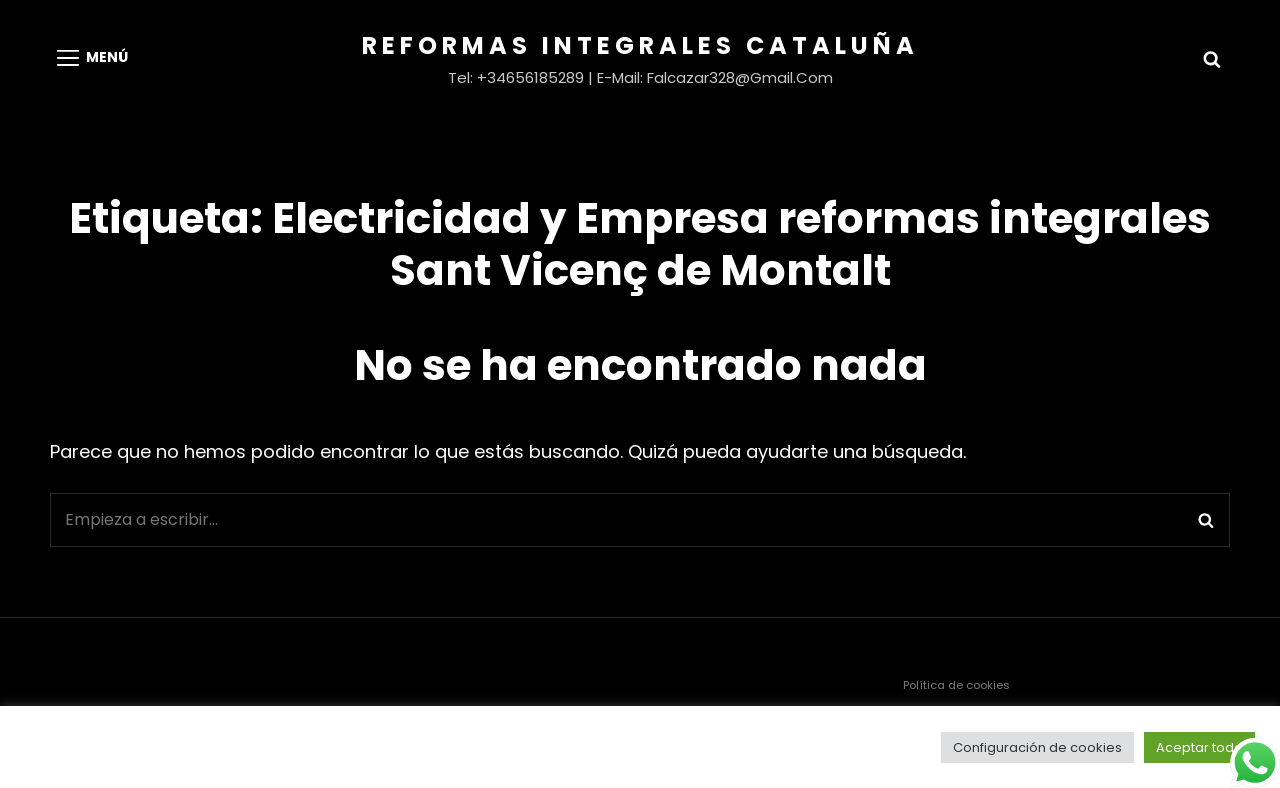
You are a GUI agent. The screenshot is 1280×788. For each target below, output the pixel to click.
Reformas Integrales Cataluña (640, 45)
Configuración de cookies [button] (1037, 747)
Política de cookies (956, 685)
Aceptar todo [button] (1199, 747)
